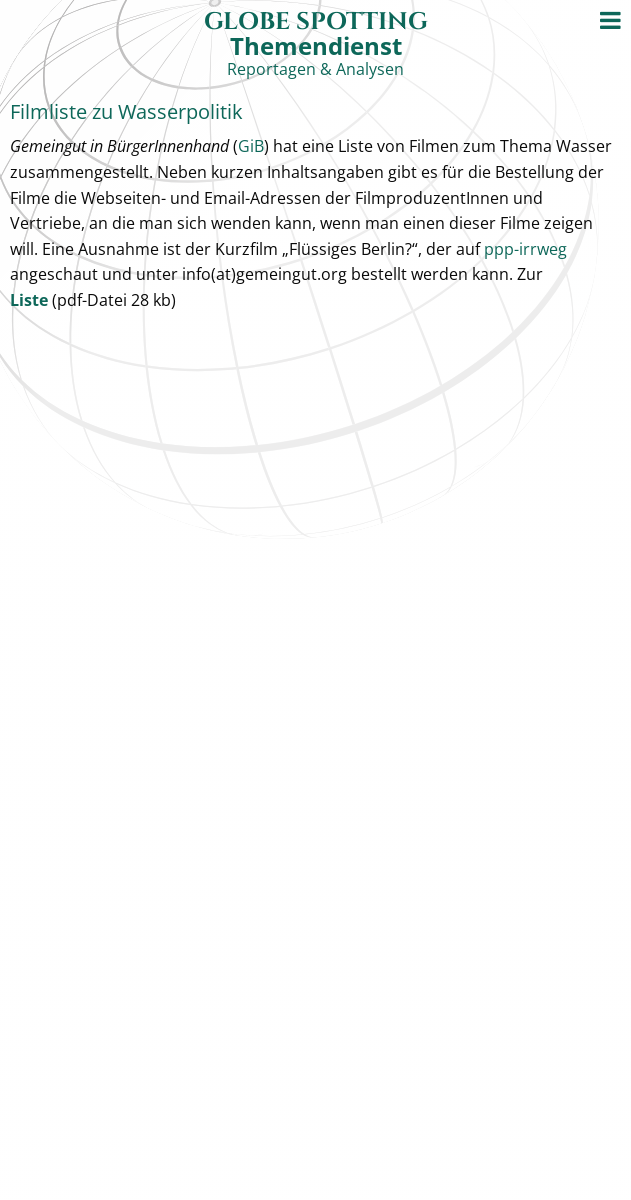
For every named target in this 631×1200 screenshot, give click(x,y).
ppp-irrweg (525, 249)
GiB (251, 146)
